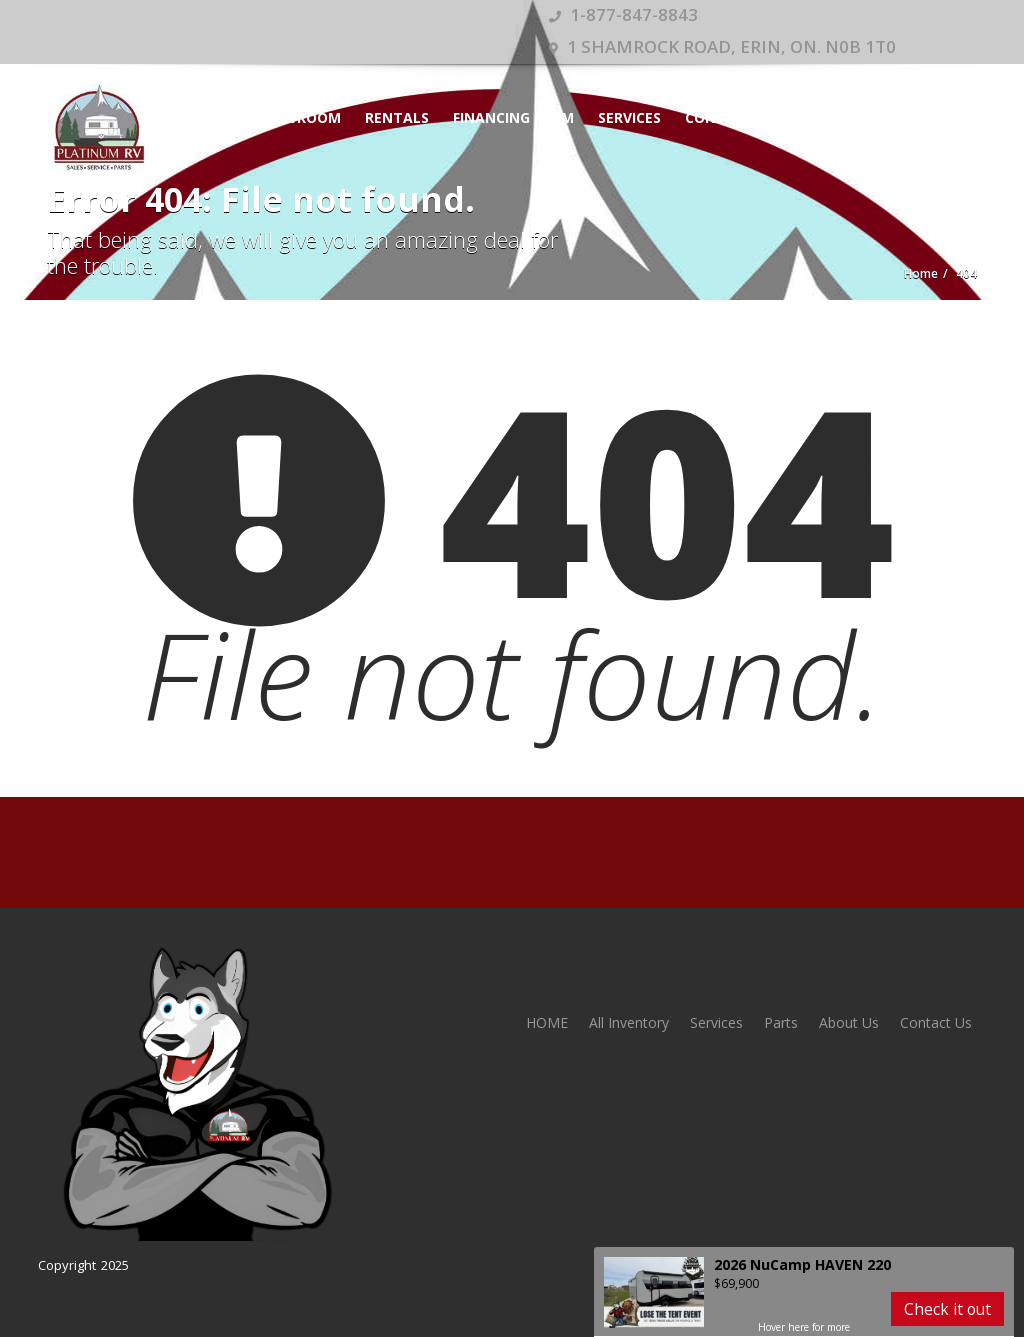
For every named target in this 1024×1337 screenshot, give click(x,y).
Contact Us (936, 1022)
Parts (781, 1022)
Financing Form (513, 117)
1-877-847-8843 (623, 14)
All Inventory (629, 1022)
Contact (720, 117)
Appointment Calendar (871, 117)
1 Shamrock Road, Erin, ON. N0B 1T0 (722, 46)
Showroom (297, 117)
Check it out (947, 1309)
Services (629, 117)
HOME (209, 117)
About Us (849, 1022)
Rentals (397, 117)
